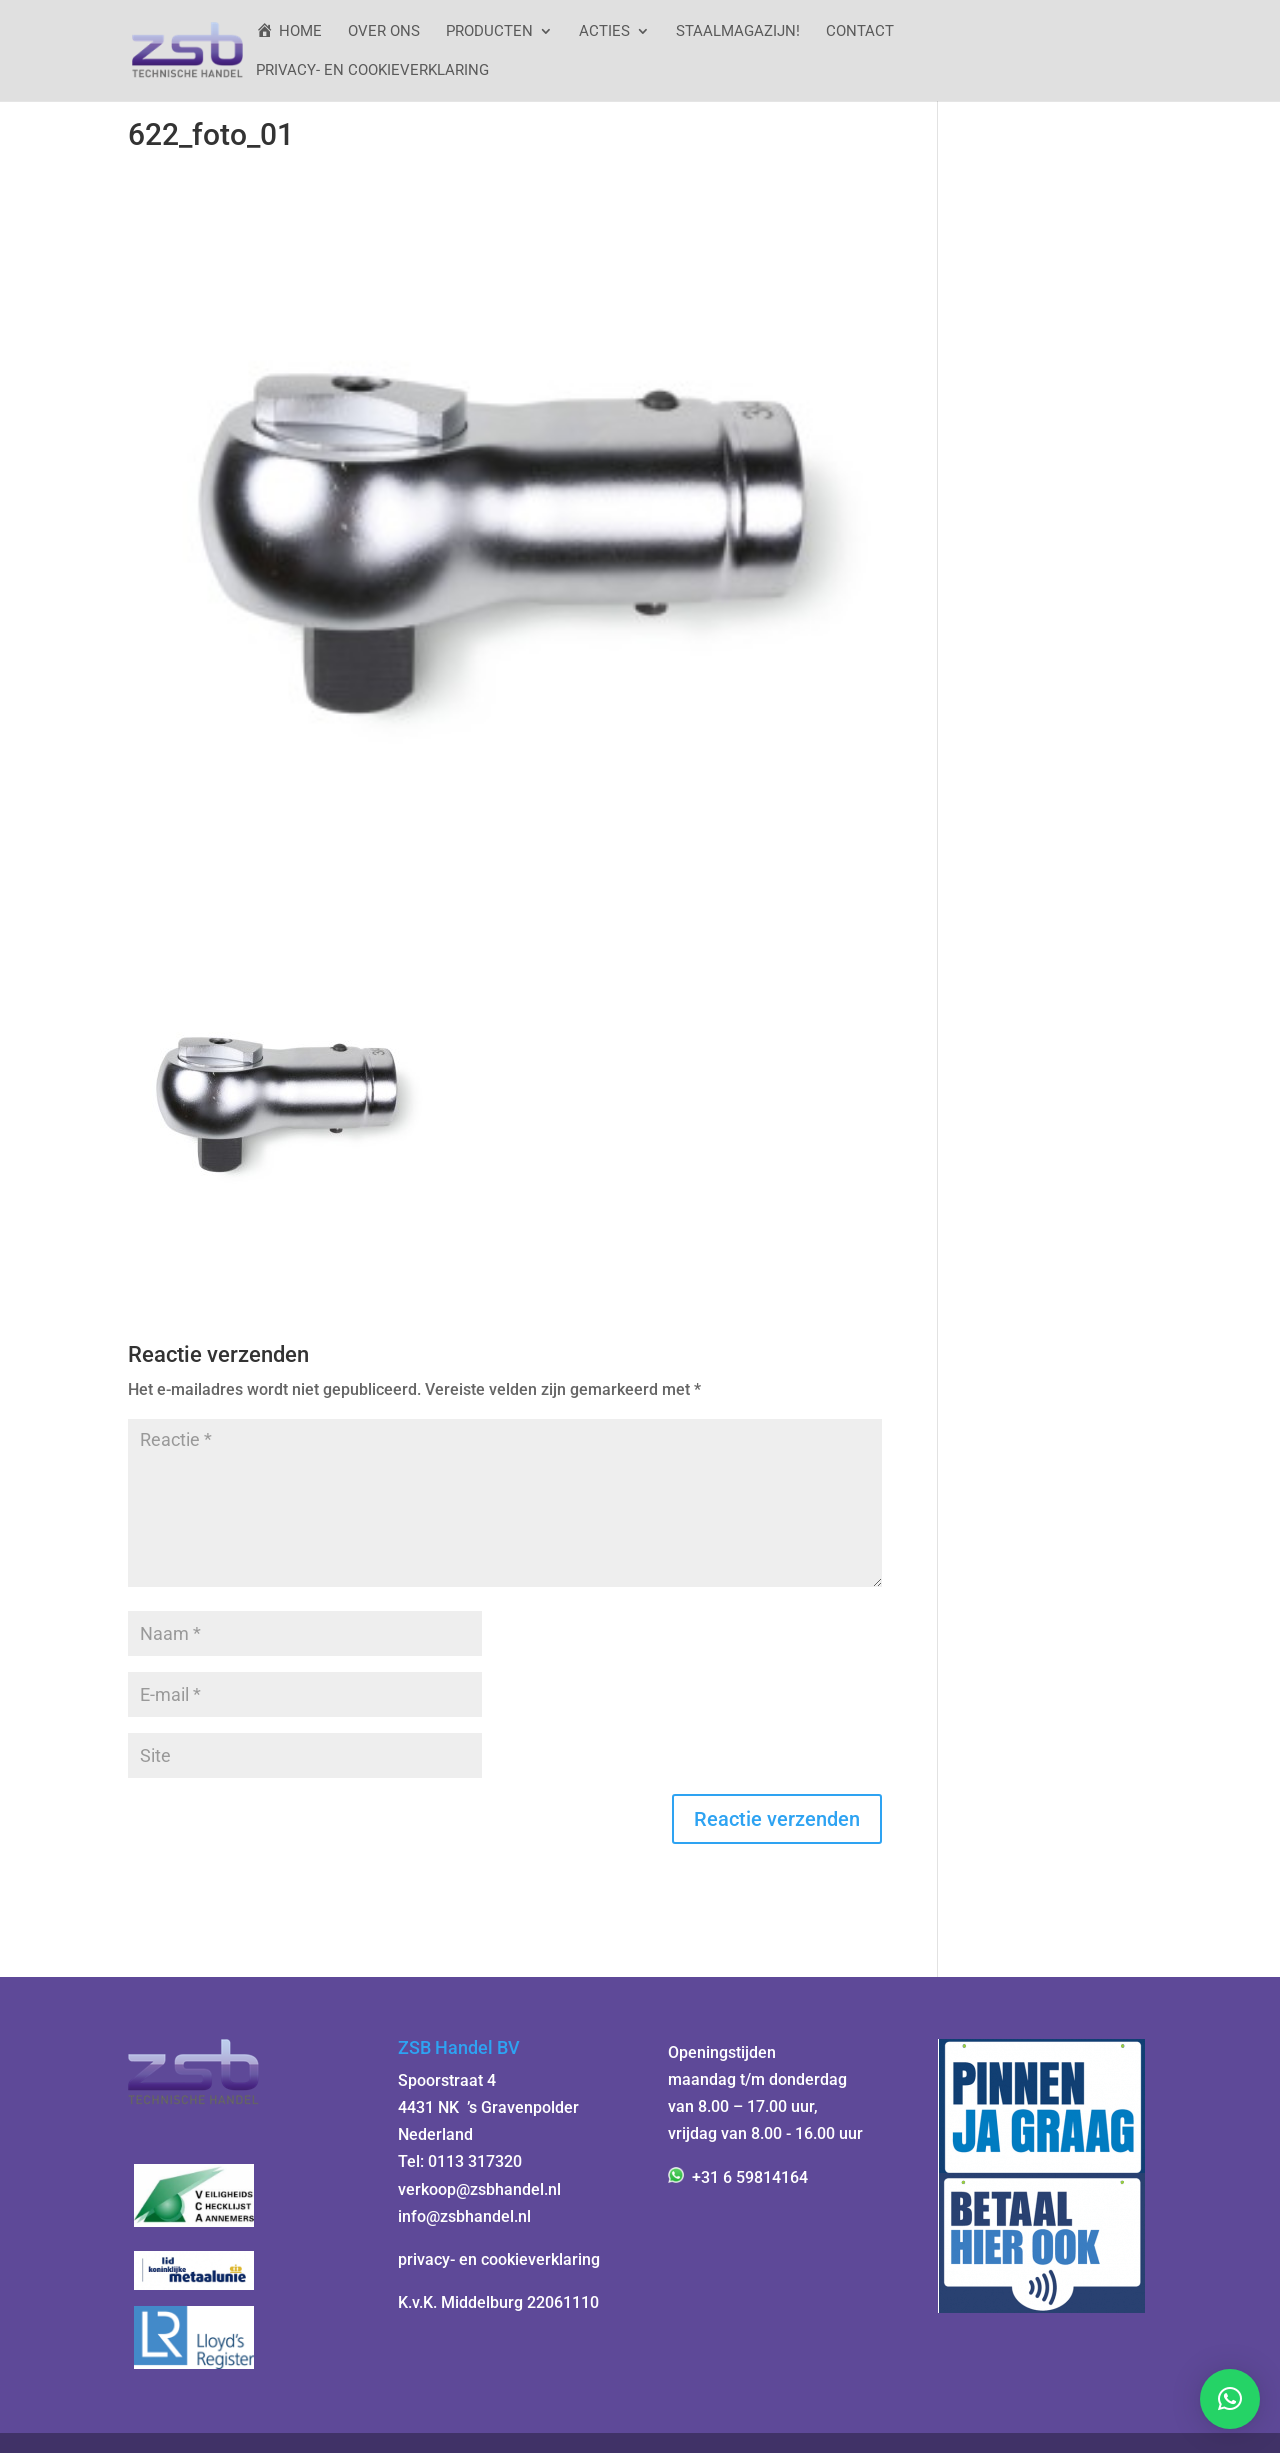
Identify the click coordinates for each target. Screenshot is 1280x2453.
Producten (489, 32)
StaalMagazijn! (738, 32)
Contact (860, 32)
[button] (1230, 2399)
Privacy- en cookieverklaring (372, 71)
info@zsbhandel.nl (464, 2216)
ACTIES (604, 32)
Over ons (384, 32)
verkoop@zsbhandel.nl (479, 2189)
